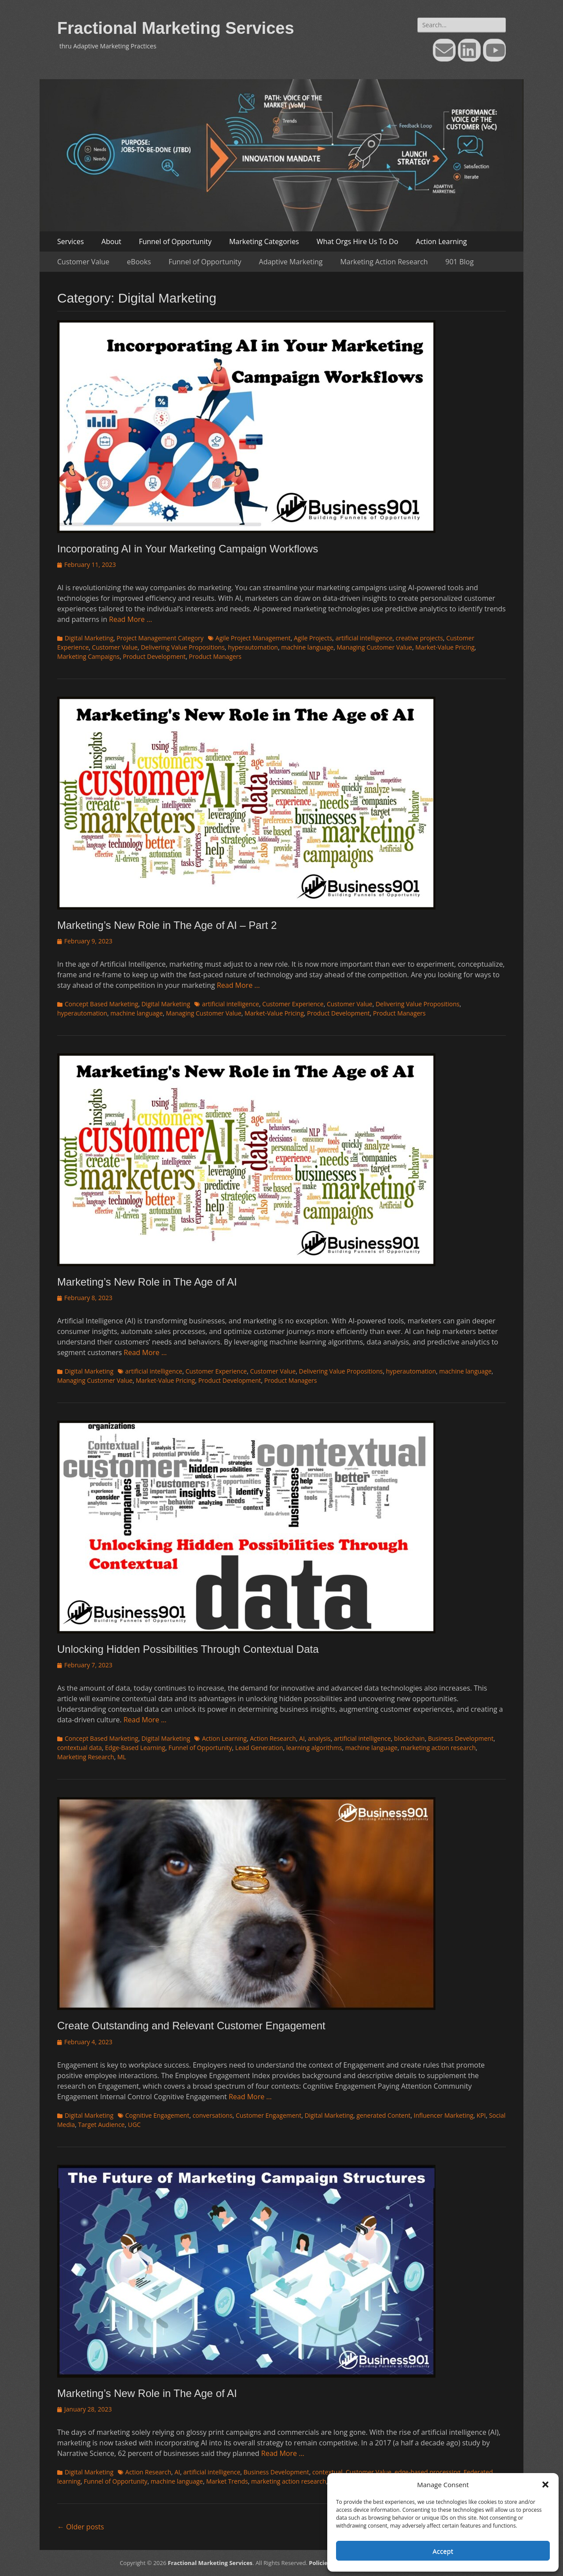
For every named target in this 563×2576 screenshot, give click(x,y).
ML (121, 1757)
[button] (545, 2484)
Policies (319, 2563)
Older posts (80, 2527)
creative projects (419, 638)
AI (302, 1738)
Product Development (154, 656)
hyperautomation (253, 647)
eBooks (139, 262)
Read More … (130, 619)
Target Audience (101, 2124)
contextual (327, 2472)
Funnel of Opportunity (175, 241)
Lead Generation (259, 1747)
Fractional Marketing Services (175, 28)
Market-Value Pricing (445, 647)
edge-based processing (428, 2472)
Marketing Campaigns (88, 656)
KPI (481, 2115)
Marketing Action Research (384, 262)
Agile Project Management (253, 638)
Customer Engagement (268, 2115)
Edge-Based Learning (135, 1747)
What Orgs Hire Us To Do (357, 241)
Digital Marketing (89, 638)
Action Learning (441, 241)
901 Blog (460, 262)
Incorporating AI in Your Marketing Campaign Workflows (187, 549)
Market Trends (227, 2481)
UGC (134, 2124)
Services (70, 241)
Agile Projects (313, 638)
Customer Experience (292, 1004)
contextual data (79, 1747)
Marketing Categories (264, 241)
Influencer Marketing (443, 2115)
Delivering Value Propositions (183, 647)
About (111, 241)
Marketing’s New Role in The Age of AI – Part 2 (167, 925)
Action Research (273, 1738)
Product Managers (215, 656)
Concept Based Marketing (101, 1004)
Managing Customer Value (374, 647)
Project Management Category (160, 638)
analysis (319, 1738)
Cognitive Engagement (157, 2115)
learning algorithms (314, 1747)
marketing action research (438, 1747)
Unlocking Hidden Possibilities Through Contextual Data (188, 1649)
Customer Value (83, 262)
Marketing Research (85, 1757)
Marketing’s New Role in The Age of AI (147, 1282)
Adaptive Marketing (291, 262)
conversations (213, 2115)
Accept (443, 2551)
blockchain (409, 1738)
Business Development (461, 1738)
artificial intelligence (364, 638)
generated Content (383, 2115)
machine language (307, 647)
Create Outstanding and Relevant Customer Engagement (191, 2026)
